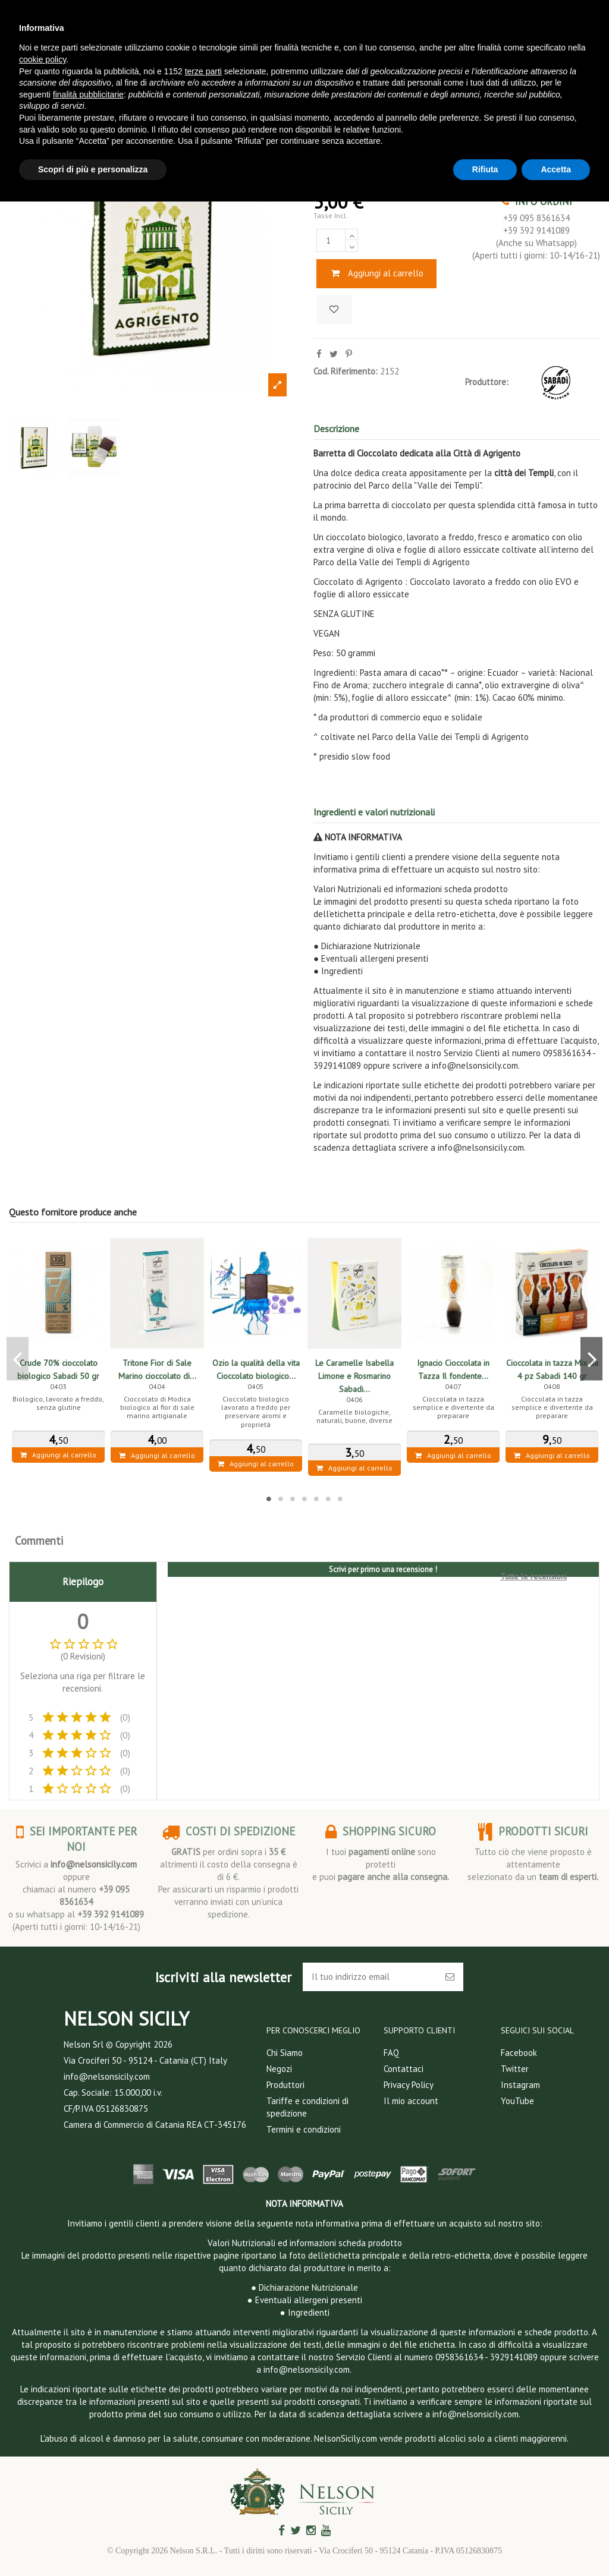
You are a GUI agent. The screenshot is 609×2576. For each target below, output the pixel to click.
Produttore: (486, 382)
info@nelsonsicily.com (94, 1864)
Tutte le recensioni (533, 1576)
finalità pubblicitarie (88, 94)
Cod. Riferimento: (345, 371)
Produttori (285, 2084)
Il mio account (411, 2100)
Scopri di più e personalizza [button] (92, 169)
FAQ (391, 2052)
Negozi (279, 2068)
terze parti (203, 71)
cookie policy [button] (42, 59)
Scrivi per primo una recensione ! (383, 1569)
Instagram (520, 2084)
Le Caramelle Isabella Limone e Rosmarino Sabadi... (354, 1376)
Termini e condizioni (303, 2129)
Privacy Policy (409, 2084)
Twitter (515, 2068)
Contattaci (403, 2068)
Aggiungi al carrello (376, 273)
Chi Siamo (284, 2052)
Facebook (519, 2052)
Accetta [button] (556, 169)
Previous (18, 1359)
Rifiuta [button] (485, 169)
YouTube (517, 2100)
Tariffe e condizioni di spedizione (307, 2107)
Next (591, 1359)
